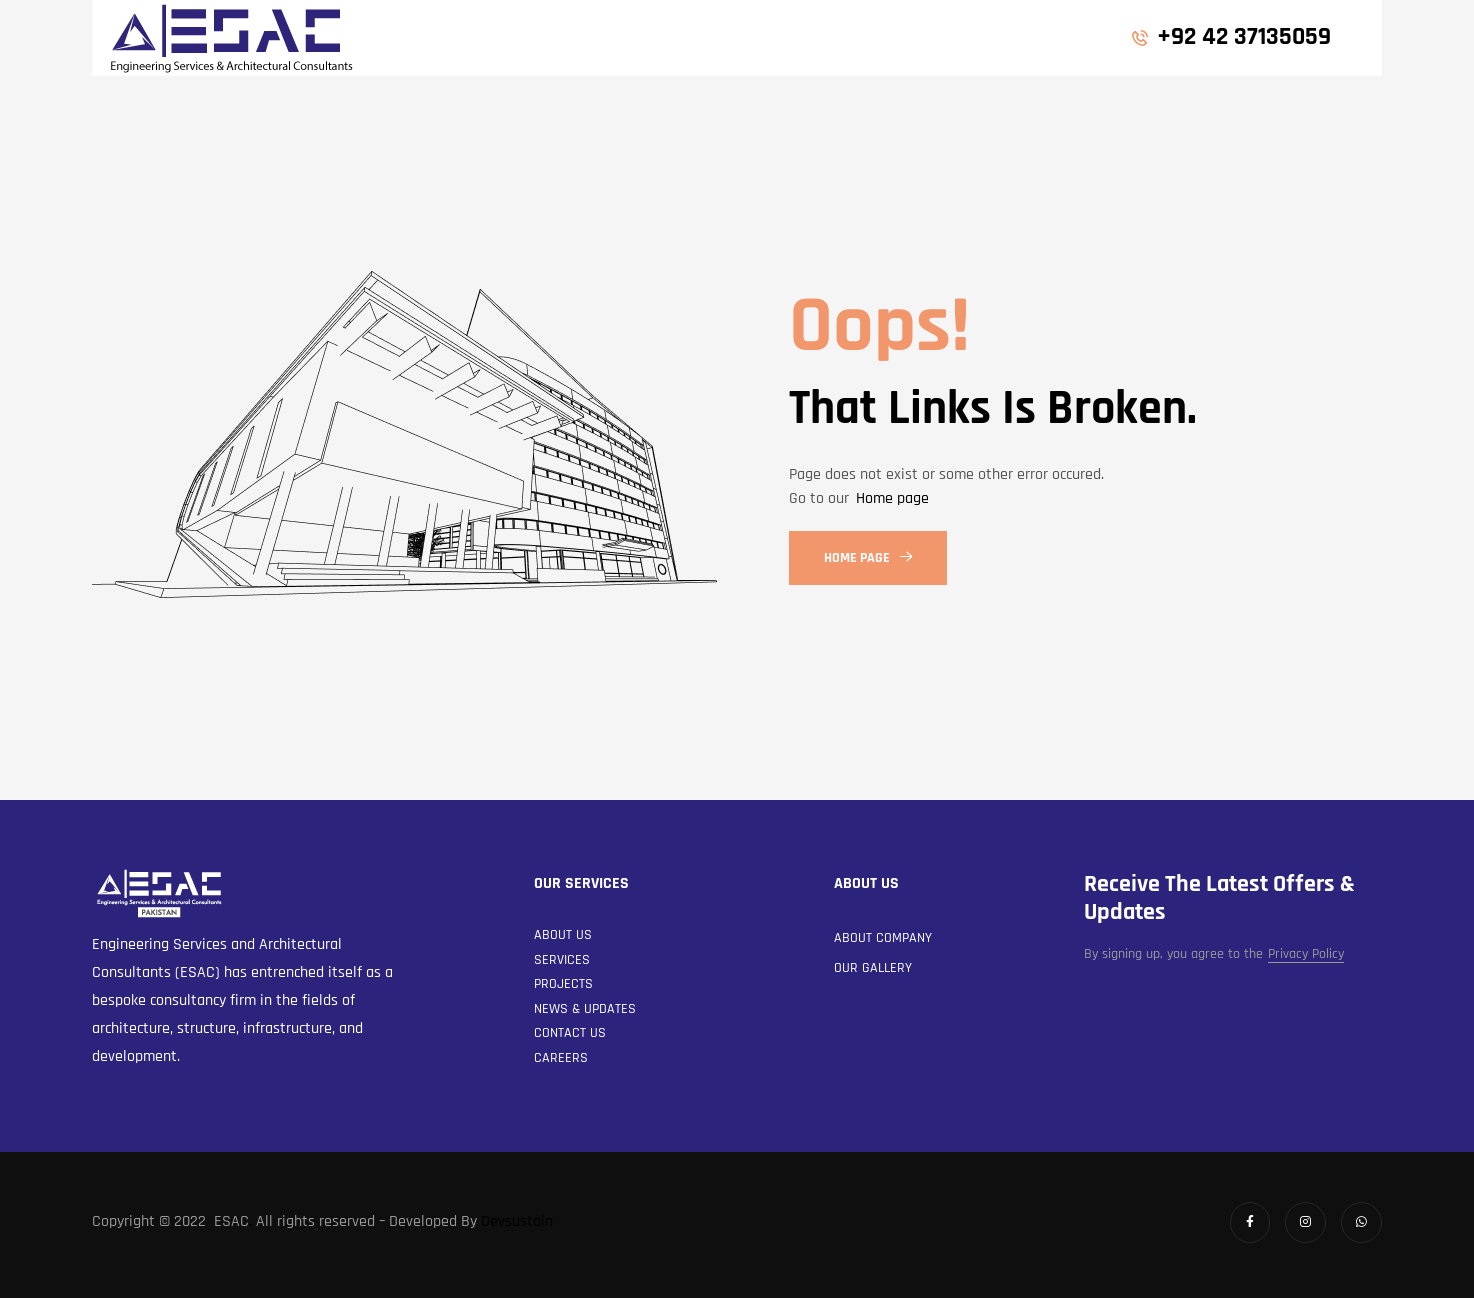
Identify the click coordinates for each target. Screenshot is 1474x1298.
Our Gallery (873, 968)
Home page (892, 498)
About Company (883, 938)
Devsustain (517, 1221)
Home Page (868, 558)
